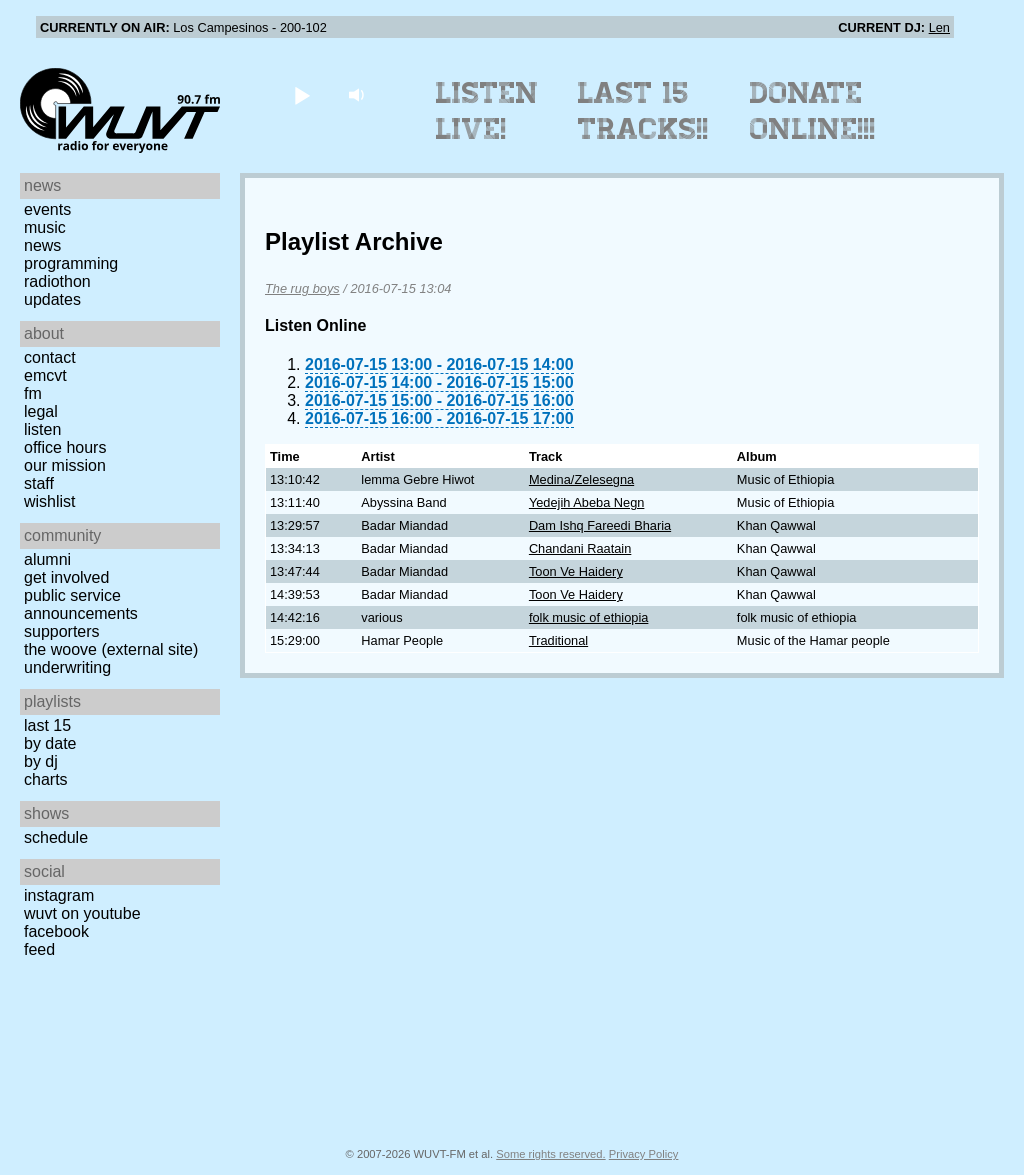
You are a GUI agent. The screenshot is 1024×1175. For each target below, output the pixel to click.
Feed (39, 949)
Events (47, 209)
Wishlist (50, 501)
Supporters (62, 631)
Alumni (47, 559)
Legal (41, 411)
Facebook (56, 931)
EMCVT (45, 375)
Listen (42, 429)
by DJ (41, 761)
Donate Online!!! (813, 111)
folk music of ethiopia (589, 617)
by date (50, 743)
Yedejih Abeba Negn (587, 502)
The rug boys (302, 288)
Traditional (558, 640)
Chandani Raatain (580, 548)
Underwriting (67, 667)
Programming (71, 263)
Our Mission (65, 465)
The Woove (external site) (111, 649)
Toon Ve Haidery (576, 571)
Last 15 (47, 725)
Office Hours (65, 447)
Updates (52, 299)
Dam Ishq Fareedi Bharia (600, 525)
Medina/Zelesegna (581, 479)
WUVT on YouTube (82, 913)
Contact (50, 357)
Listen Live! (487, 111)
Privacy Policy (644, 1154)
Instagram (59, 895)
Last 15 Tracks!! (643, 111)
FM (33, 393)
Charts (46, 779)
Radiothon (57, 281)
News (42, 245)
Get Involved (66, 577)
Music (45, 227)
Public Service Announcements (81, 604)
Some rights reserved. (550, 1154)
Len (939, 27)
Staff (39, 483)
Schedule (56, 837)
